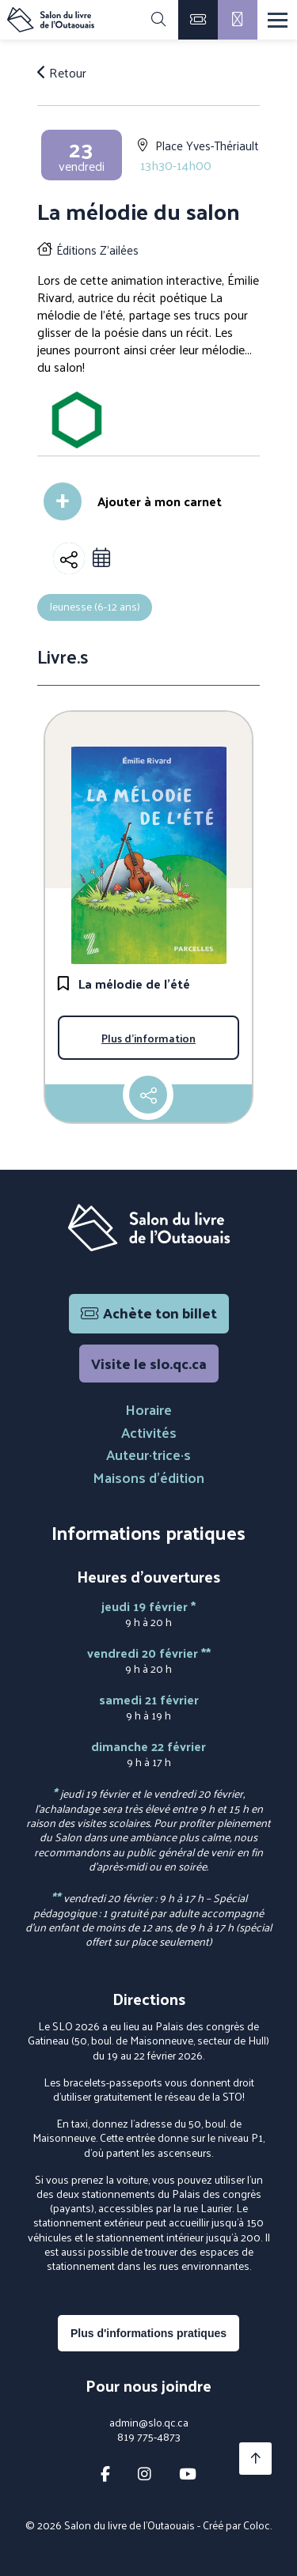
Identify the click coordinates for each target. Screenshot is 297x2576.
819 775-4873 (149, 2437)
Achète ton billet (149, 1312)
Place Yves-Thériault (206, 145)
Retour (61, 72)
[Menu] (277, 20)
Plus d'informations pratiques (148, 2333)
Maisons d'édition (148, 1477)
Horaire (148, 1409)
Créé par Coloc (236, 2525)
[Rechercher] (158, 20)
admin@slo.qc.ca (148, 2422)
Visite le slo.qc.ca (149, 1363)
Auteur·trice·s (148, 1454)
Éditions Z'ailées (97, 249)
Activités (149, 1432)
